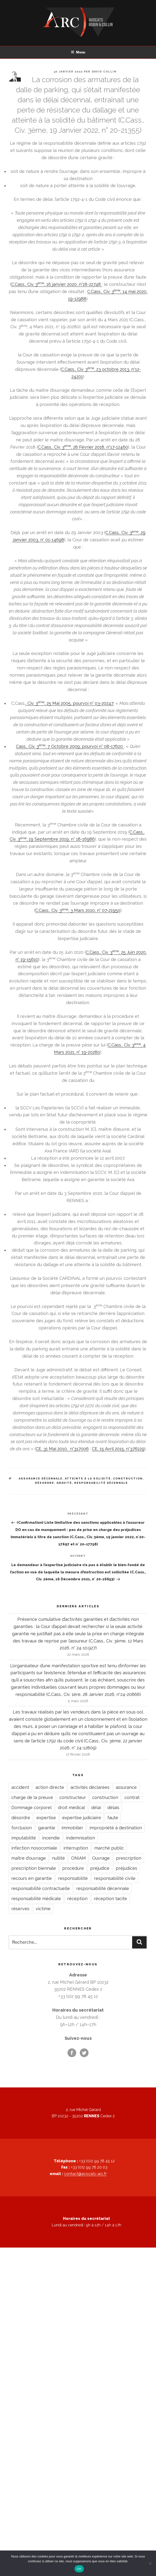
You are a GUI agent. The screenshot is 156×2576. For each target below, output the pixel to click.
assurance (126, 1787)
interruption (75, 1847)
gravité (64, 1482)
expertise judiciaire (81, 1817)
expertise (46, 1817)
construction (128, 1478)
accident (20, 1787)
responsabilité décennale (101, 1482)
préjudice (99, 1868)
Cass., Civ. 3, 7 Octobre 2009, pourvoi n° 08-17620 (70, 746)
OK (79, 2569)
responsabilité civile (115, 1878)
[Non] (150, 2563)
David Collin (104, 71)
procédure (73, 1868)
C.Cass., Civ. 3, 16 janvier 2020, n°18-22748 (56, 284)
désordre (44, 1482)
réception (77, 1898)
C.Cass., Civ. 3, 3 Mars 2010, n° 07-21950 (77, 910)
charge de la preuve (32, 1797)
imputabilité (23, 1837)
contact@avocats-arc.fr (85, 2173)
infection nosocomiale (34, 1847)
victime (43, 1908)
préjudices (126, 1868)
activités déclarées (89, 1787)
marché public (109, 1847)
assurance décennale (40, 1478)
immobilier (72, 1827)
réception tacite (110, 1898)
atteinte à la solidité (88, 1478)
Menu (78, 52)
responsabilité (73, 1878)
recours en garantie (31, 1878)
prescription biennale (33, 1868)
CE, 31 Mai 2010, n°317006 (62, 1448)
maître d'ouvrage (28, 1858)
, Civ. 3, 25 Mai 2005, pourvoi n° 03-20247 (69, 703)
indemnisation (80, 1837)
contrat (132, 1797)
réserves (20, 1908)
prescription (128, 1858)
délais (113, 1807)
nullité (58, 1858)
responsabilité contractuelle (40, 1888)
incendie (51, 1837)
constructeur (72, 1797)
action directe (49, 1787)
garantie (46, 1827)
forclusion (21, 1827)
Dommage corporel (31, 1807)
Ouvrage (101, 1858)
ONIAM (78, 1858)
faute (112, 1817)
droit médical (71, 1807)
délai (96, 1807)
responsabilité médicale (36, 1898)
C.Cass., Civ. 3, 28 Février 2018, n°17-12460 (83, 447)
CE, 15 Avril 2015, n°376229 (118, 1448)
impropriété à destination (115, 1827)
